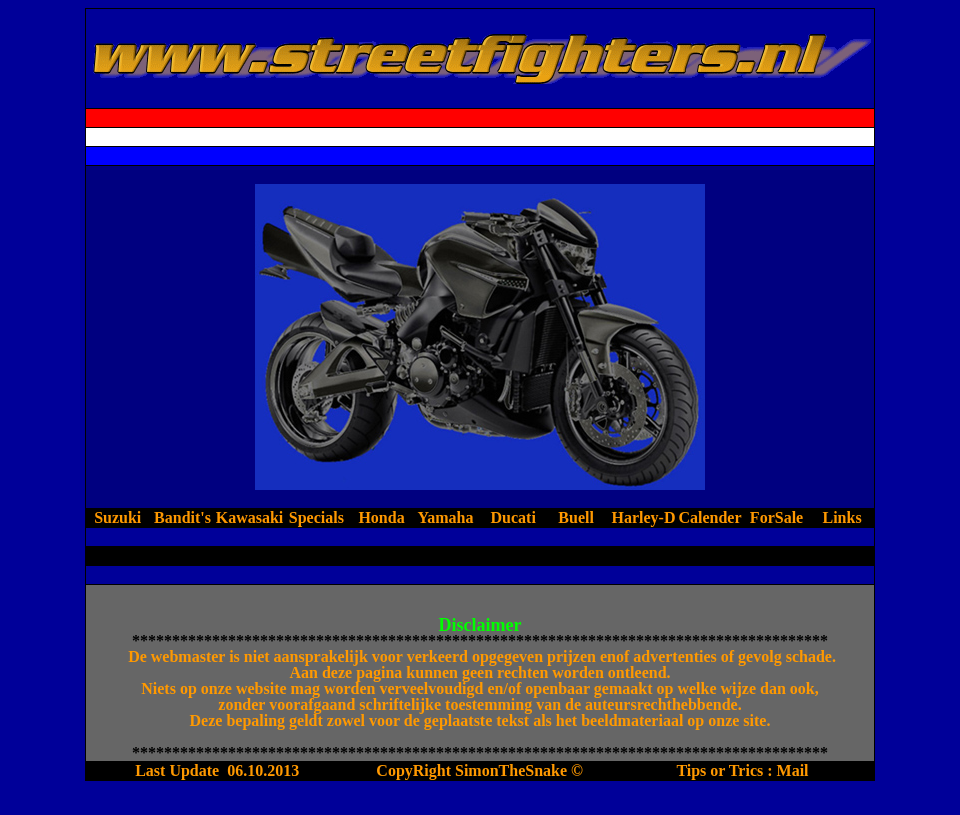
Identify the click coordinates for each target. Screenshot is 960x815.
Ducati (513, 517)
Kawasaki (250, 517)
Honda (381, 517)
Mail (793, 770)
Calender (709, 517)
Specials (316, 517)
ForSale (776, 517)
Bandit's (182, 517)
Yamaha (447, 517)
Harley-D (643, 517)
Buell (578, 517)
